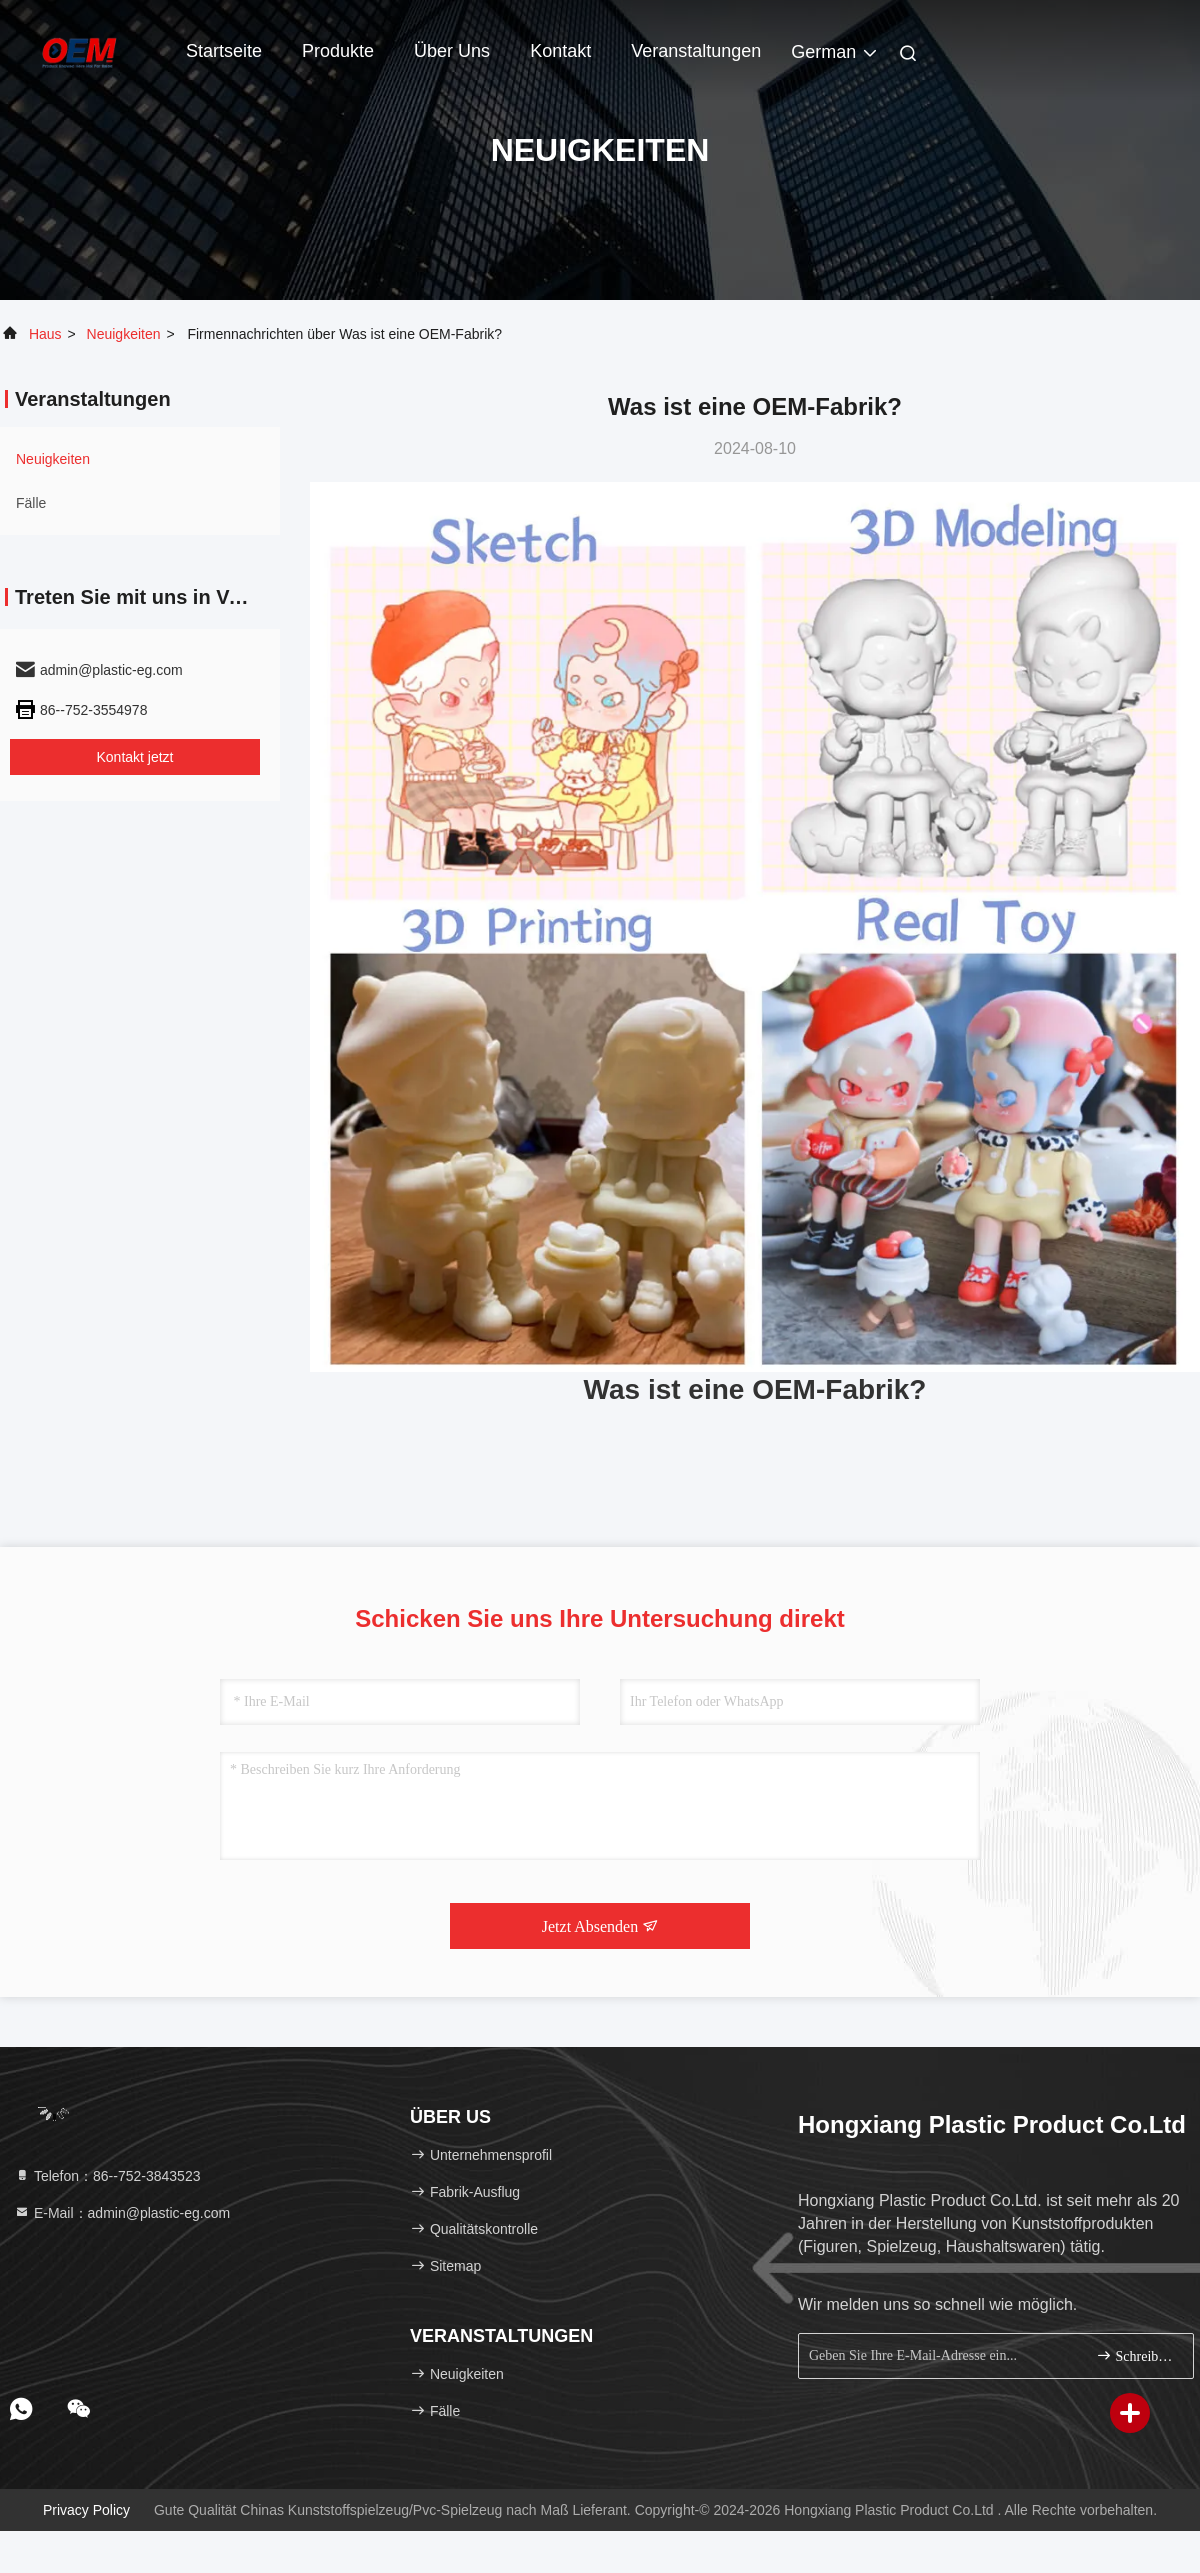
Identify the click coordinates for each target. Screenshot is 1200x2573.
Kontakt (560, 51)
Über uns (452, 51)
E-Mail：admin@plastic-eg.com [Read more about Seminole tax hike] (122, 2213)
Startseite (224, 51)
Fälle (31, 503)
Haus (45, 334)
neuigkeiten (124, 334)
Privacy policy (86, 2510)
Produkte (338, 51)
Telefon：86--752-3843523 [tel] (107, 2176)
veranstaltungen (696, 51)
